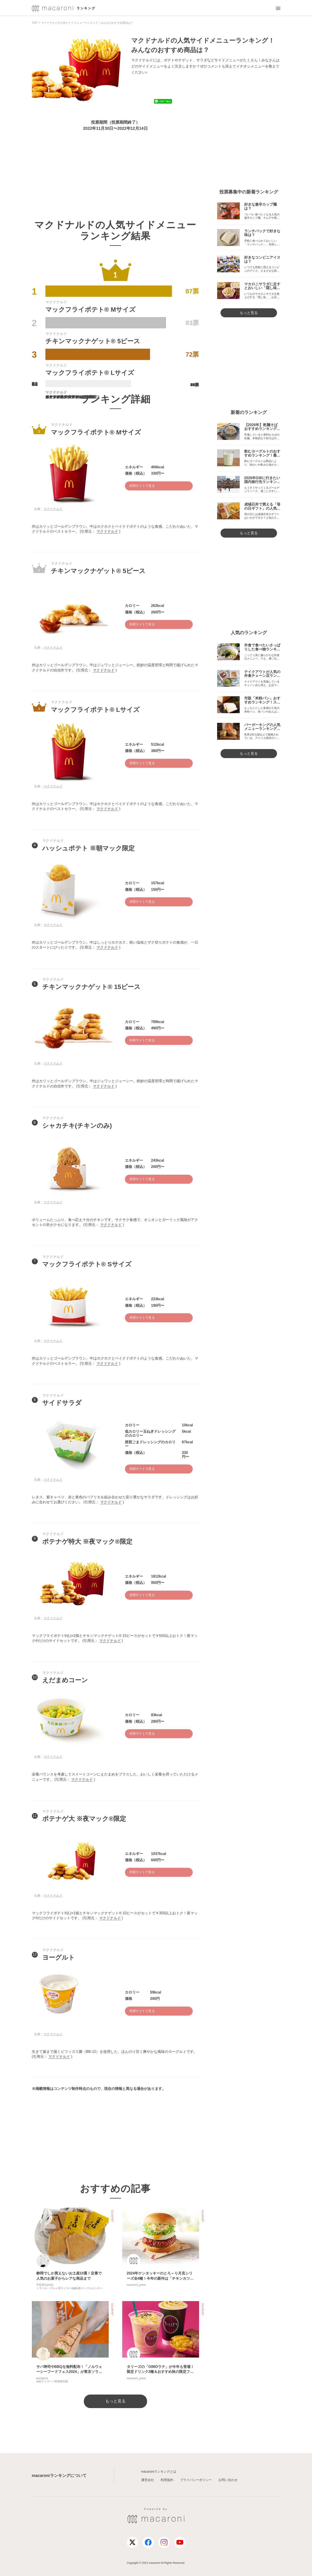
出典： (48, 509)
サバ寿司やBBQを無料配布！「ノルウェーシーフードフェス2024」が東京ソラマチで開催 (69, 2372)
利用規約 (167, 2480)
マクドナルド (107, 531)
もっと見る (115, 2401)
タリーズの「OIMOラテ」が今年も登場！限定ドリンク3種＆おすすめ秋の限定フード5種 (160, 2372)
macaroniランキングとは (158, 2471)
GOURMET (112, 2216)
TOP (34, 22)
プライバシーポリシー (196, 2480)
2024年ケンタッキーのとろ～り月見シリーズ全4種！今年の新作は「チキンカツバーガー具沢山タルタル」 (160, 2278)
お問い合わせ (227, 2480)
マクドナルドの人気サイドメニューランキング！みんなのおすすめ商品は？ (87, 22)
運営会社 (147, 2480)
